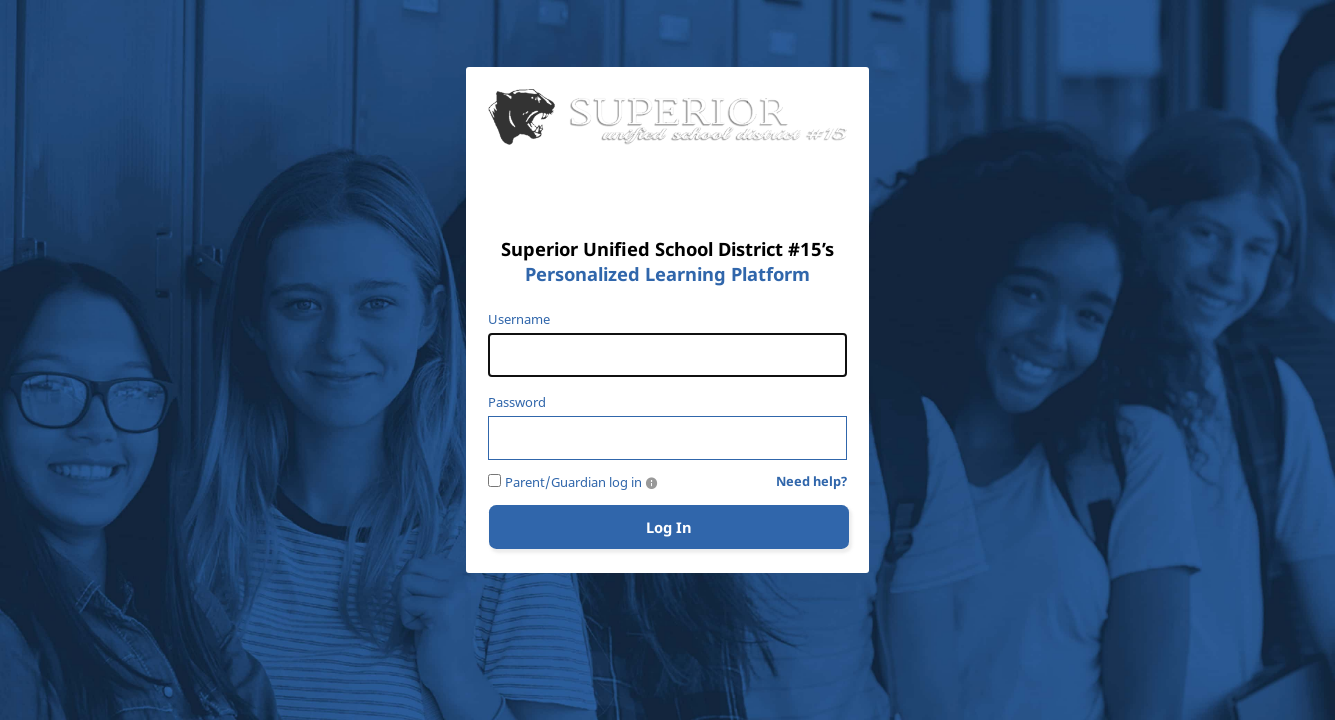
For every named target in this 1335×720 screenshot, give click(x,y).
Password (517, 402)
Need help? (811, 482)
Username (519, 319)
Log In (669, 527)
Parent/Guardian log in (573, 482)
